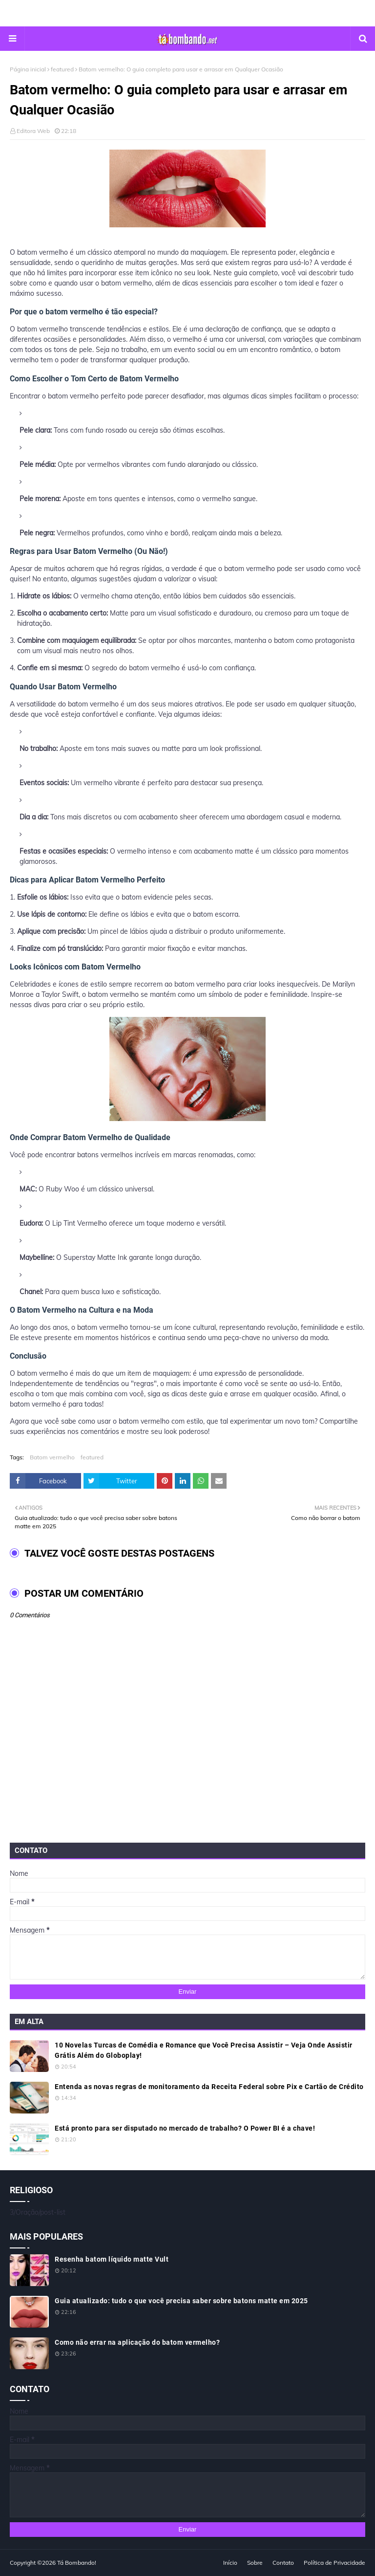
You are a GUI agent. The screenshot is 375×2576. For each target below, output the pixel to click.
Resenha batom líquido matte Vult (111, 2259)
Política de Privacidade (334, 2562)
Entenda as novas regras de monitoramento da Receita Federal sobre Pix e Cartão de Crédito (209, 2087)
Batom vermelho (52, 1457)
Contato (283, 2562)
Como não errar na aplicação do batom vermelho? (137, 2342)
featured (62, 69)
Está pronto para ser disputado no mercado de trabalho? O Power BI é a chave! (185, 2128)
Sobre (255, 2562)
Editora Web (33, 130)
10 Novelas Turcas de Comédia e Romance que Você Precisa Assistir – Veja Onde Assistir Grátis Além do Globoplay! (204, 2050)
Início (230, 2562)
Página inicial (28, 69)
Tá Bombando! (76, 2562)
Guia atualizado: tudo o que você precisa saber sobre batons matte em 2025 (181, 2301)
